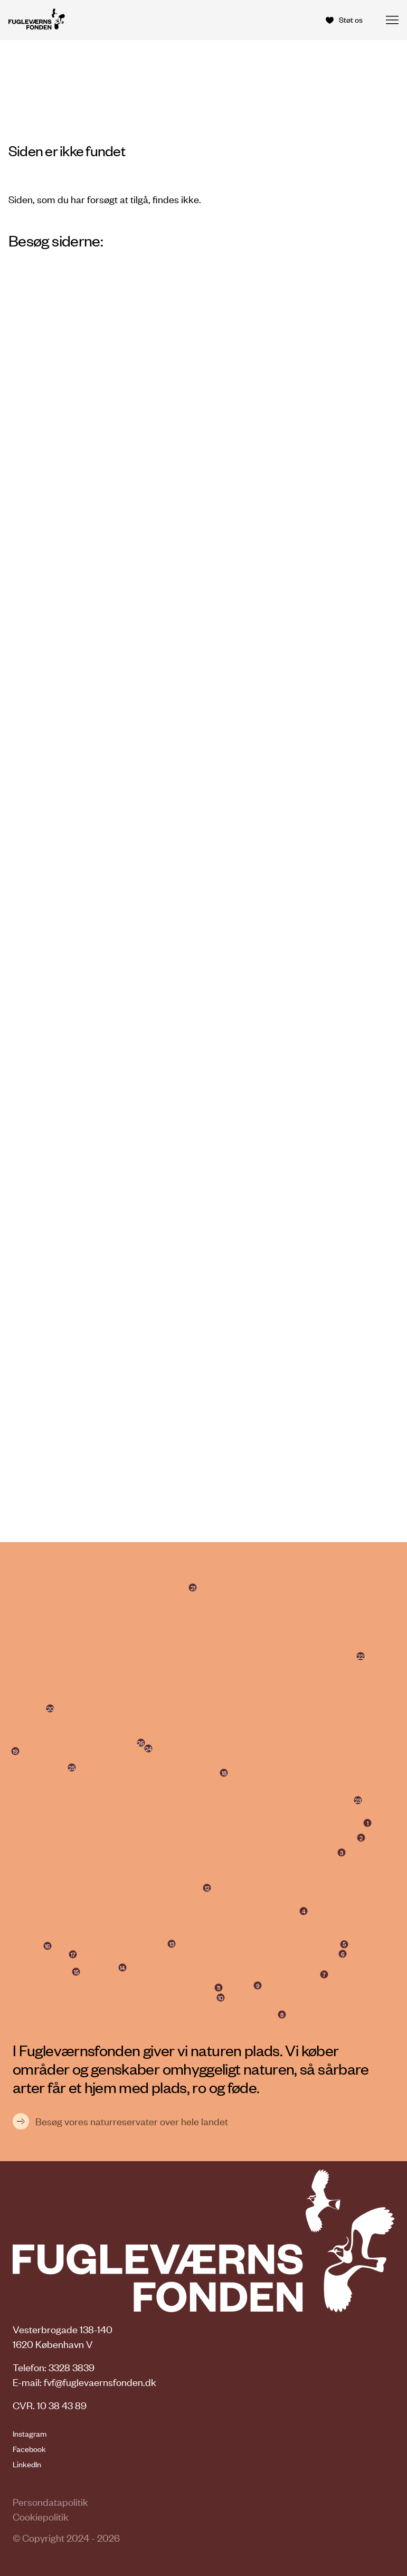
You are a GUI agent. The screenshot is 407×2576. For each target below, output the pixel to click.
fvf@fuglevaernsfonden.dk (100, 2382)
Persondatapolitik (50, 2501)
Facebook (29, 2449)
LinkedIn (27, 2464)
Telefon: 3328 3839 (53, 2367)
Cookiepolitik (41, 2516)
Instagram (29, 2433)
